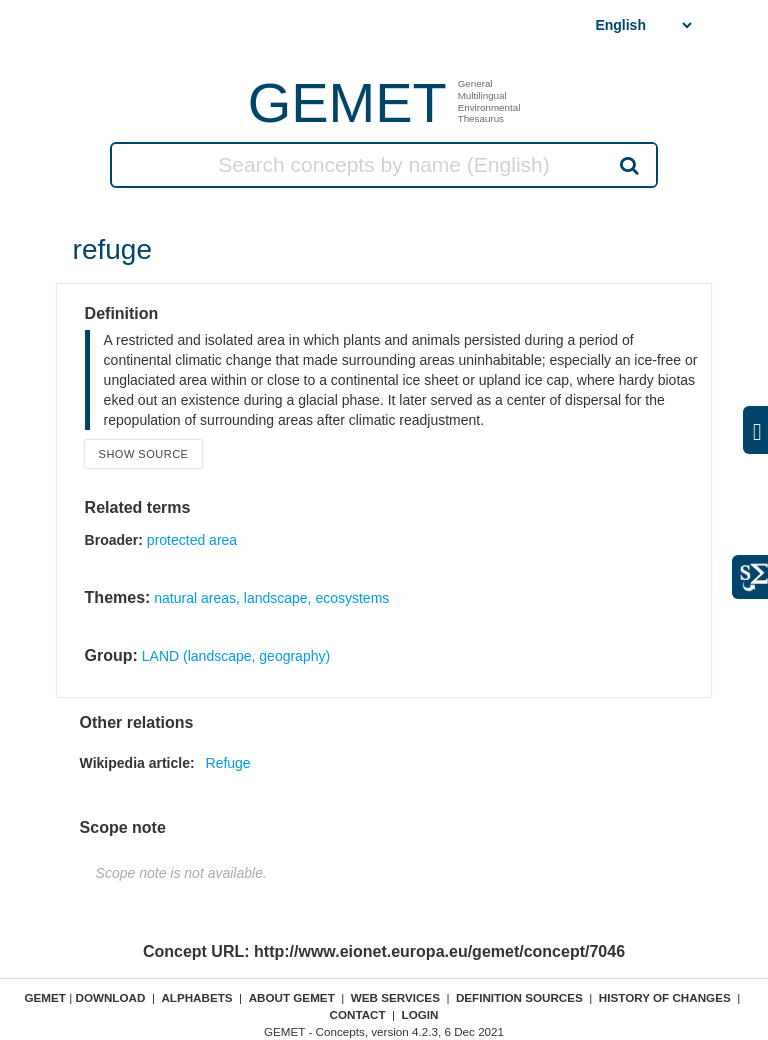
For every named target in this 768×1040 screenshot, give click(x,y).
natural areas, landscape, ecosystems (271, 598)
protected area (192, 540)
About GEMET (292, 997)
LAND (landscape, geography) (236, 656)
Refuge (228, 763)
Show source (144, 454)
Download (110, 997)
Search (628, 165)
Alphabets (196, 997)
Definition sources (519, 997)
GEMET (347, 102)
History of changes (665, 997)
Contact (357, 1014)
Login (420, 1014)
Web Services (395, 997)
